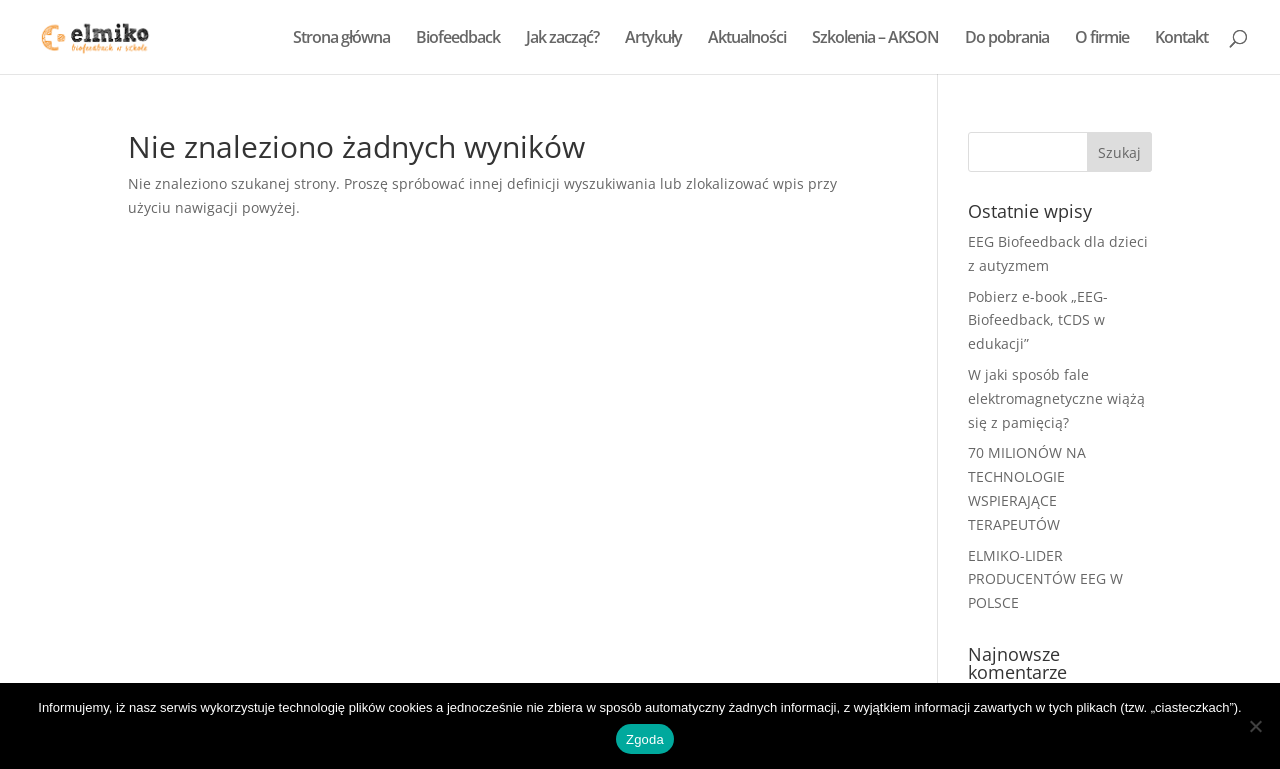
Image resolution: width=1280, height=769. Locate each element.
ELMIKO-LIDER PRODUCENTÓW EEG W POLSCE (1045, 579)
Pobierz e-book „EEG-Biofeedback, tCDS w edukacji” (1038, 320)
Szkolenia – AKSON (875, 39)
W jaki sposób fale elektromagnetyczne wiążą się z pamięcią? (1056, 398)
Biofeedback (458, 39)
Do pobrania (1007, 39)
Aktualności (747, 39)
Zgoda (645, 739)
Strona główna (341, 39)
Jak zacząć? (562, 39)
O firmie (1102, 39)
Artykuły (653, 39)
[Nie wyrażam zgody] (1255, 726)
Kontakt (1181, 39)
